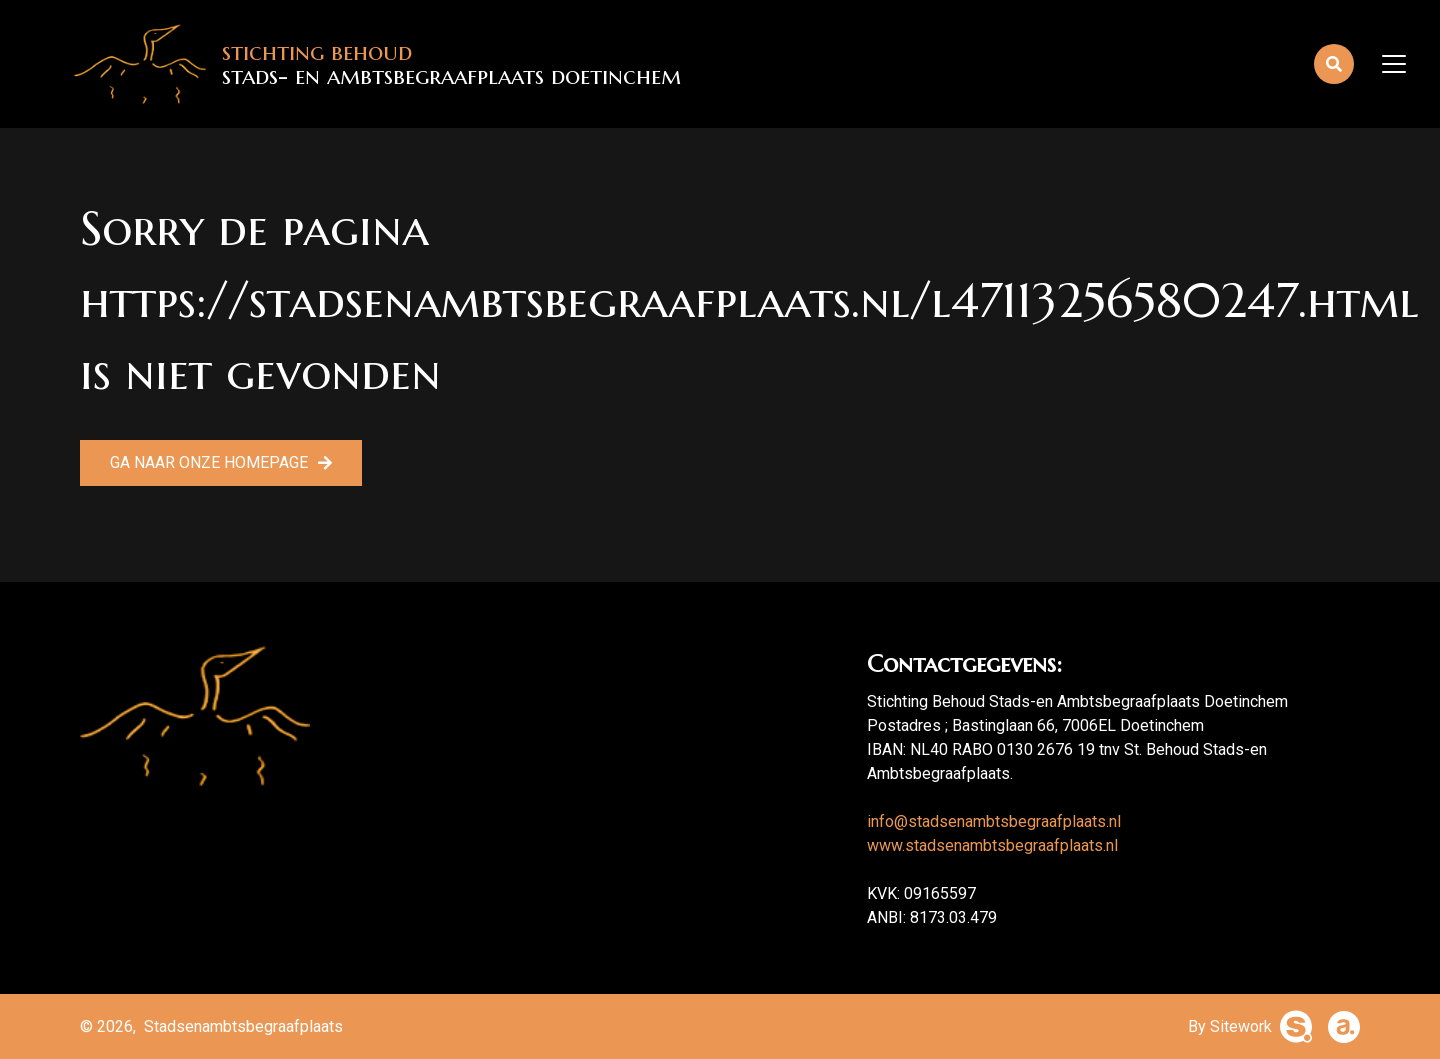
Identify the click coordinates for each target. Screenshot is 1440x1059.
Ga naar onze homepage (209, 462)
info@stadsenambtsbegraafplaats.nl (994, 821)
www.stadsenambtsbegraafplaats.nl (992, 845)
